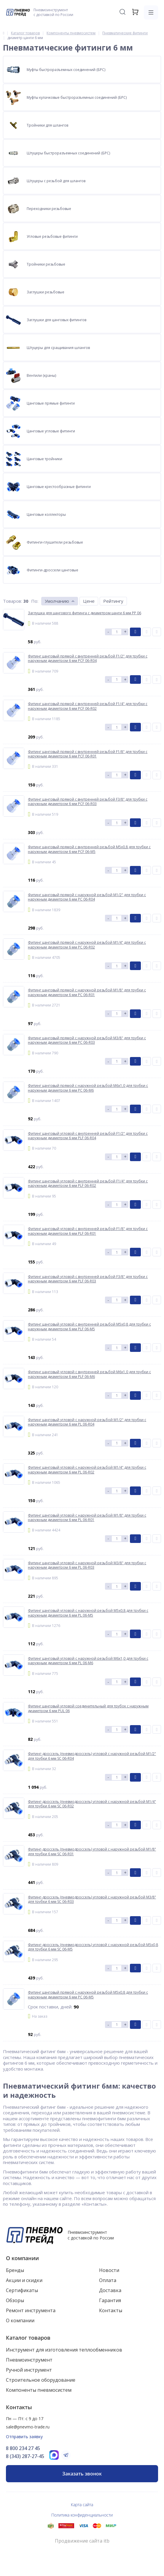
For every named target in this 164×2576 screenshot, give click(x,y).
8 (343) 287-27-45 (25, 2456)
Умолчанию (57, 601)
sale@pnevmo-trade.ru (28, 2427)
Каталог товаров (28, 2337)
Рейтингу (113, 601)
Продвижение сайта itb (82, 2541)
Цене (89, 601)
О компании (22, 2258)
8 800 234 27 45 (23, 2448)
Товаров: (12, 601)
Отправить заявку (24, 2436)
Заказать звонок (82, 2473)
